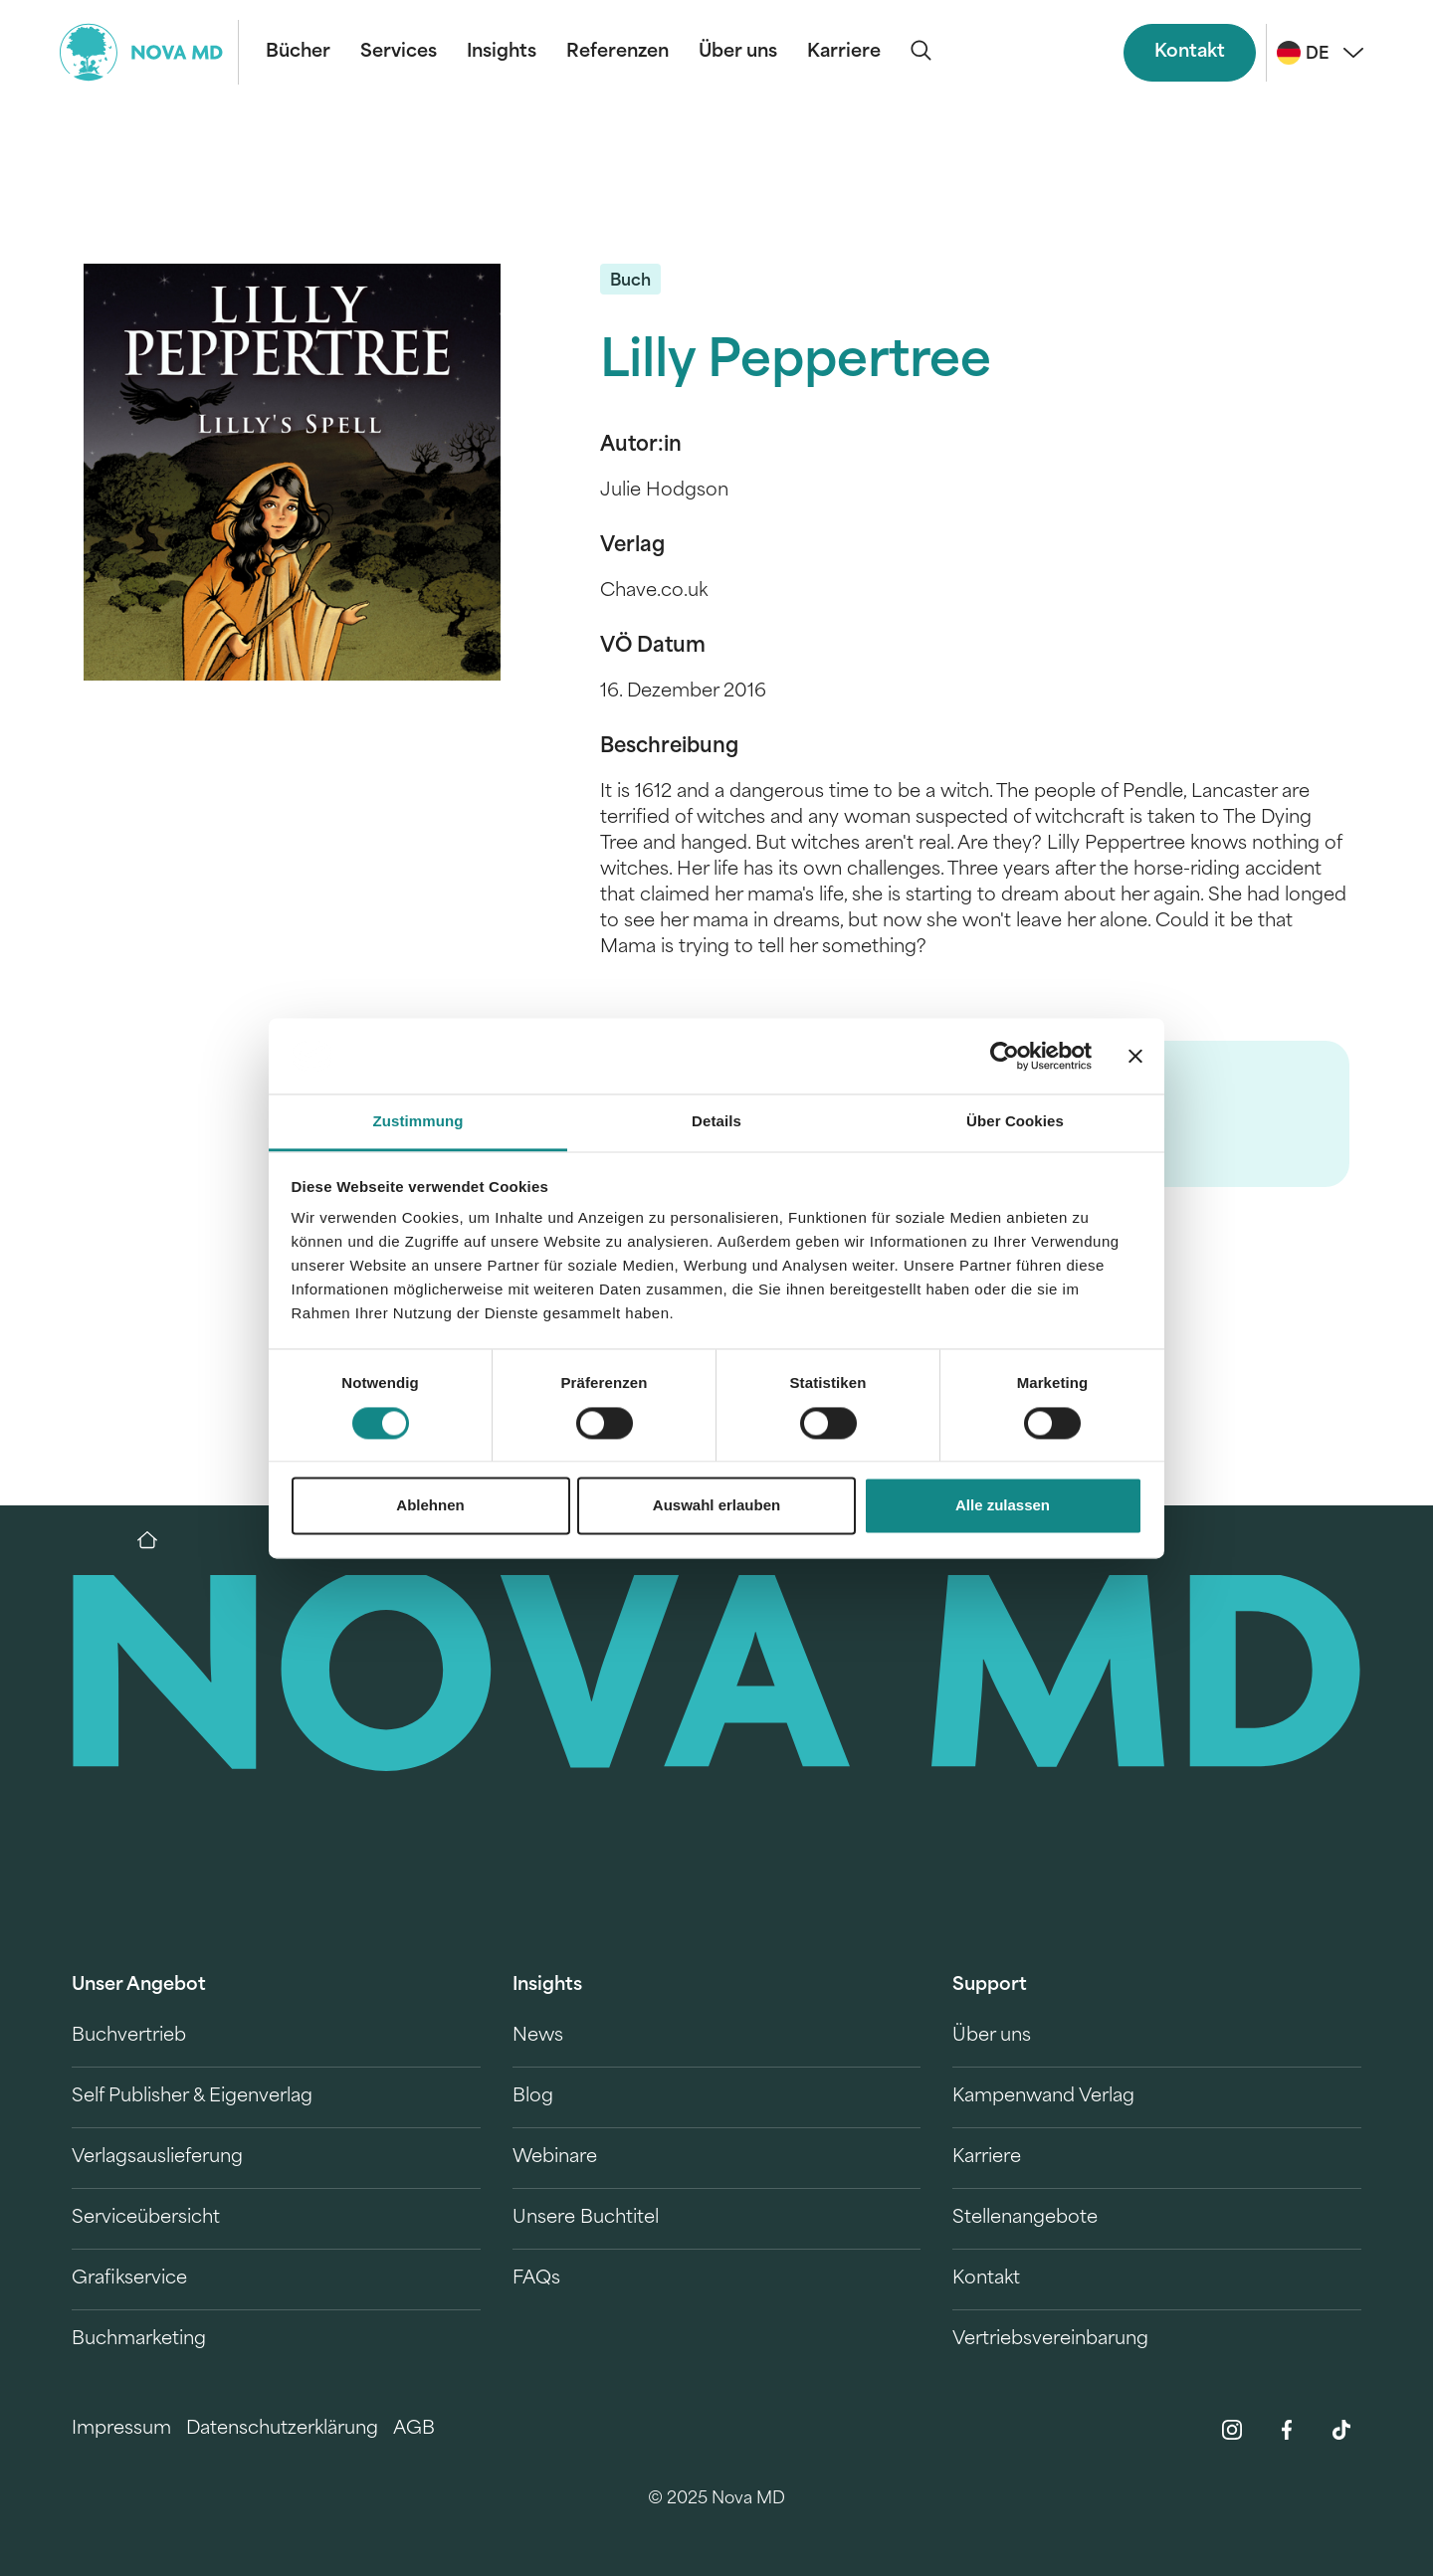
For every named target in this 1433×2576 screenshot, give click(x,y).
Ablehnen (430, 1505)
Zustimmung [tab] (418, 1121)
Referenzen (617, 52)
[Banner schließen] (1135, 1056)
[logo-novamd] (149, 52)
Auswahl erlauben (716, 1505)
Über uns (738, 52)
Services (398, 52)
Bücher (298, 52)
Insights (501, 52)
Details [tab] (716, 1121)
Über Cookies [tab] (1015, 1121)
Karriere (844, 52)
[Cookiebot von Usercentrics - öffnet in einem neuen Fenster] (1005, 1056)
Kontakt (1189, 52)
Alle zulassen (1002, 1505)
